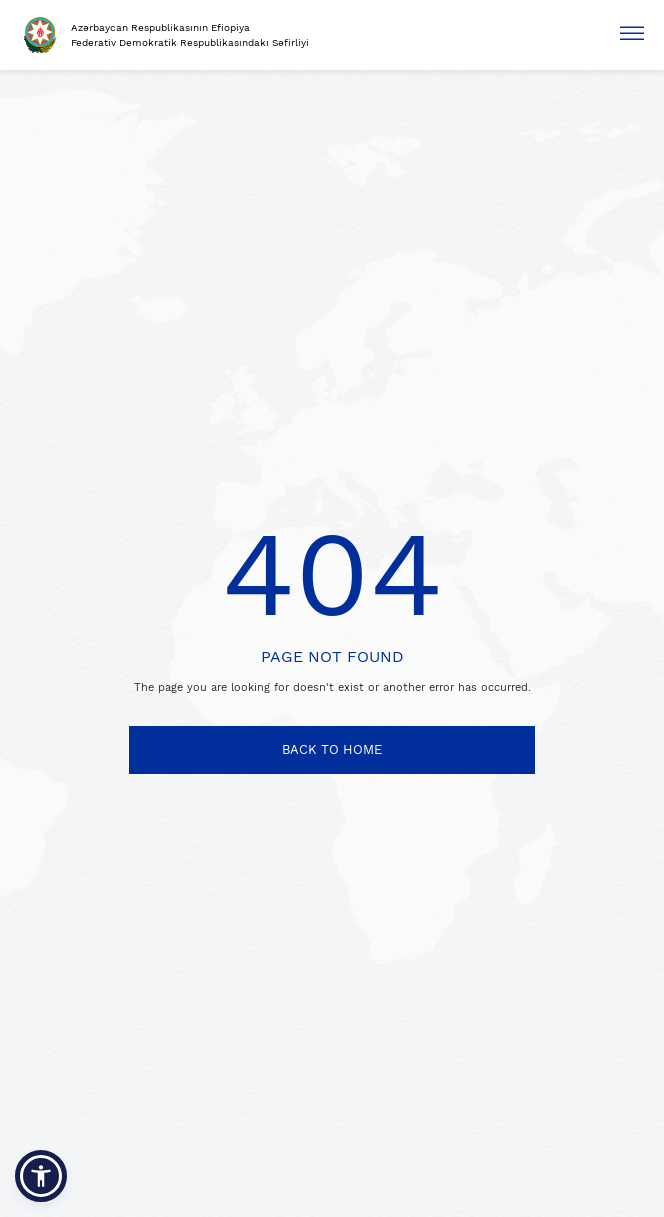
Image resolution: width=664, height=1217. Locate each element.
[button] (41, 1176)
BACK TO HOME (332, 749)
